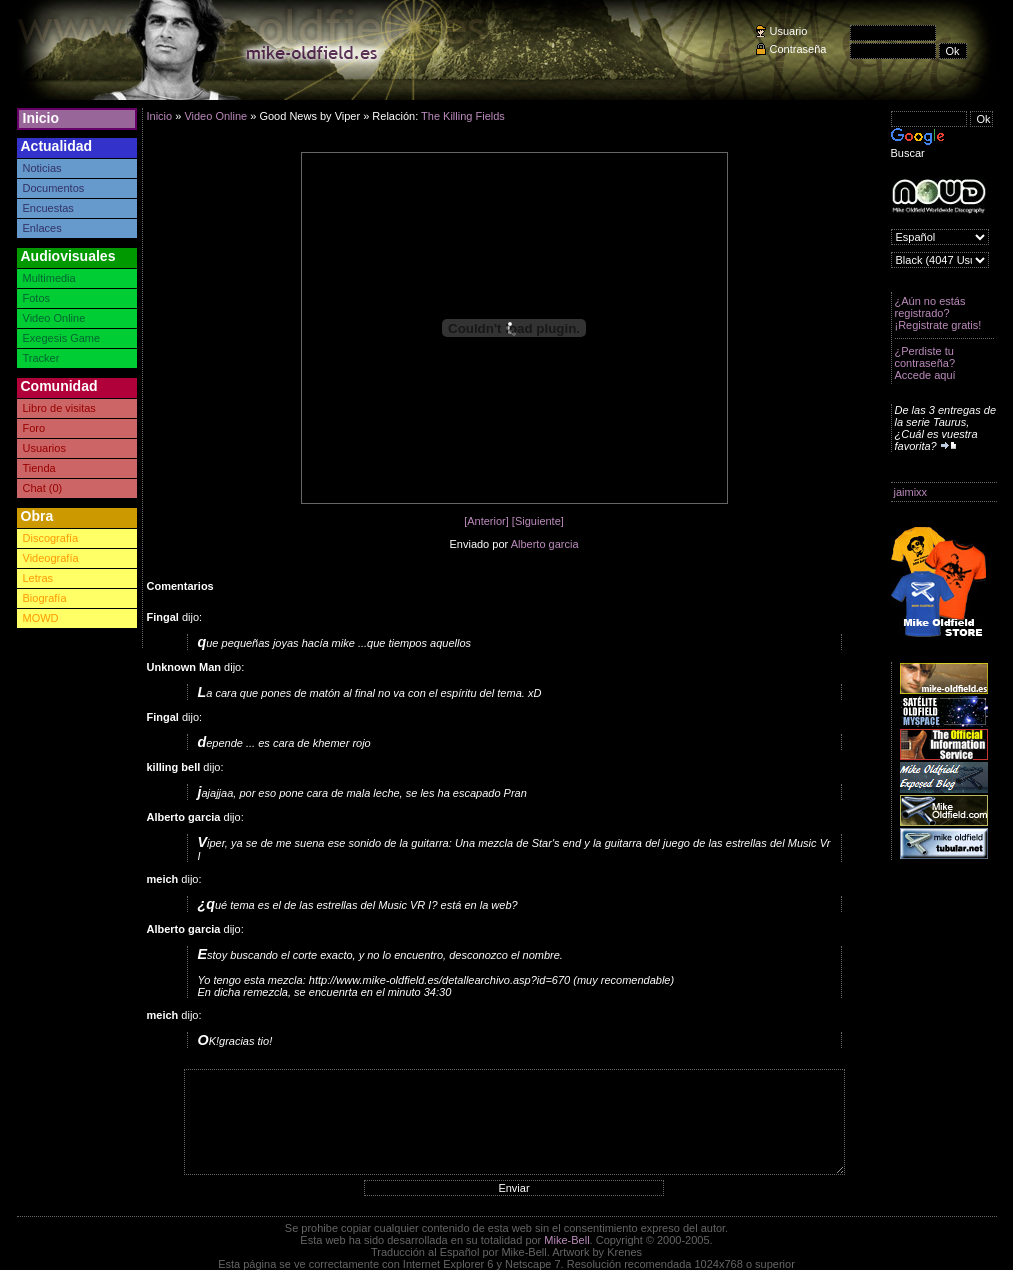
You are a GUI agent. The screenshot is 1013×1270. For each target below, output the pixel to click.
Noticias (42, 168)
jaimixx (911, 492)
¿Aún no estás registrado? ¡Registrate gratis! (938, 313)
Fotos (37, 298)
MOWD (41, 618)
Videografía (51, 558)
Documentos (54, 188)
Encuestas (48, 208)
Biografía (45, 598)
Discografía (51, 538)
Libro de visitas (59, 408)
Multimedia (49, 278)
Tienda (39, 468)
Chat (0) (43, 488)
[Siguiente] (538, 521)
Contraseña (798, 49)
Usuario (789, 31)
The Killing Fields (463, 116)
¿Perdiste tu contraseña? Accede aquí (925, 363)
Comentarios (180, 586)
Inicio (41, 118)
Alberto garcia (545, 544)
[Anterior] (486, 521)
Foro (34, 428)
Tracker (41, 358)
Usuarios (44, 448)
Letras (38, 578)
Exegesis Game (62, 338)
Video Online (54, 318)
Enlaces (42, 228)
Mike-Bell (566, 1240)
